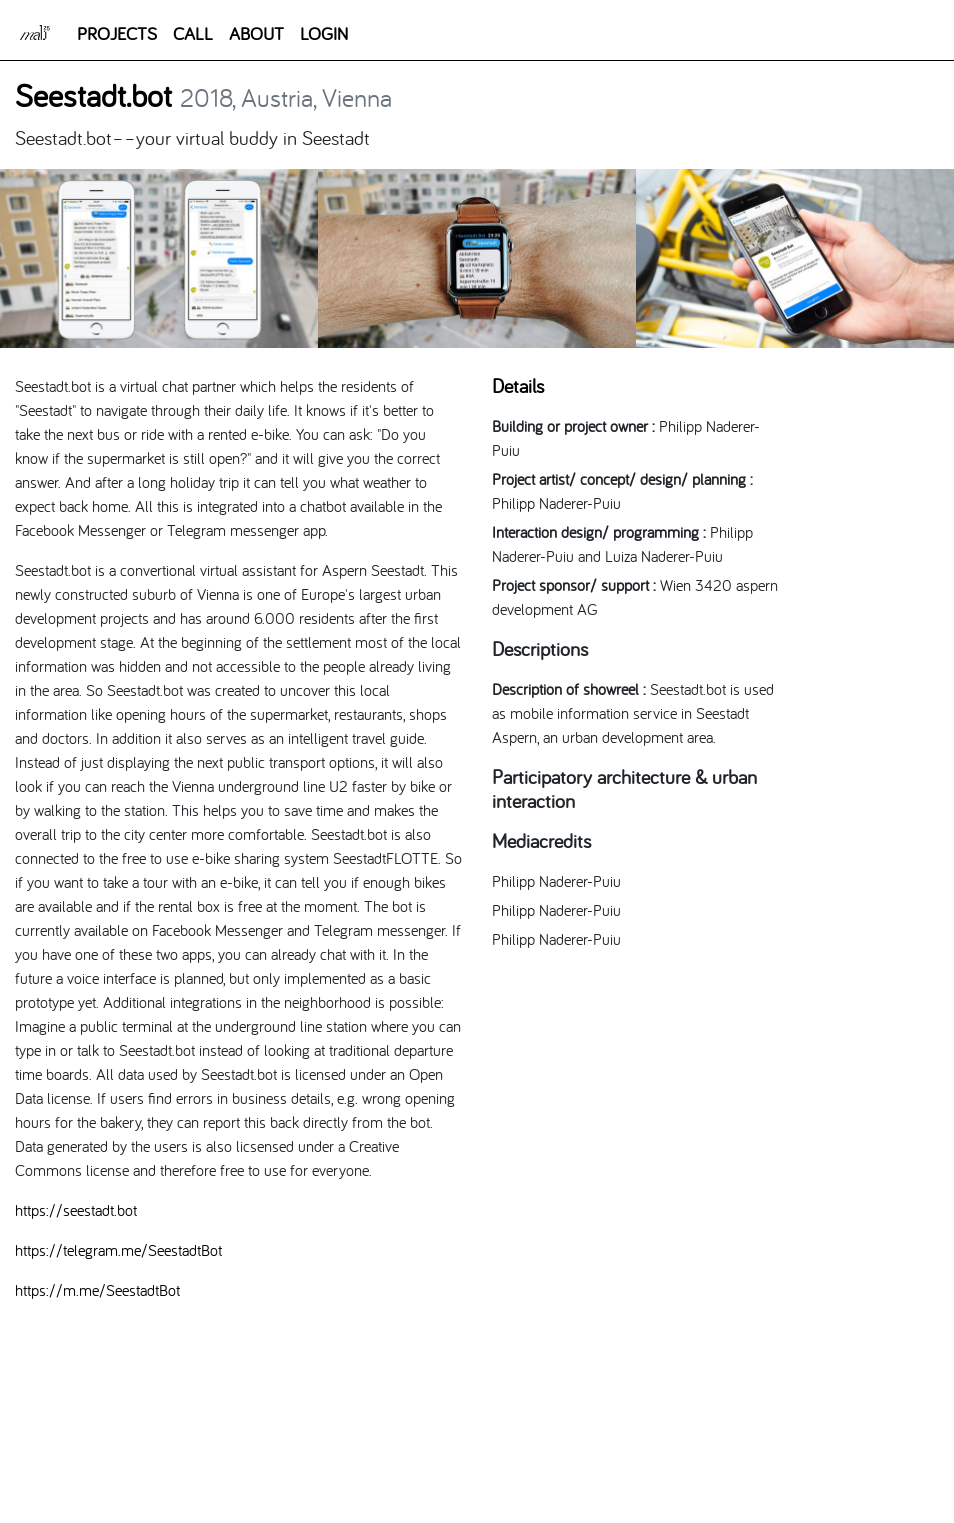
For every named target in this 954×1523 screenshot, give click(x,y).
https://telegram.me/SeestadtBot (118, 1250)
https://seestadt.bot (76, 1210)
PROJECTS (117, 33)
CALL (193, 33)
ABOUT (256, 33)
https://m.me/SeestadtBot (97, 1290)
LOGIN (324, 33)
